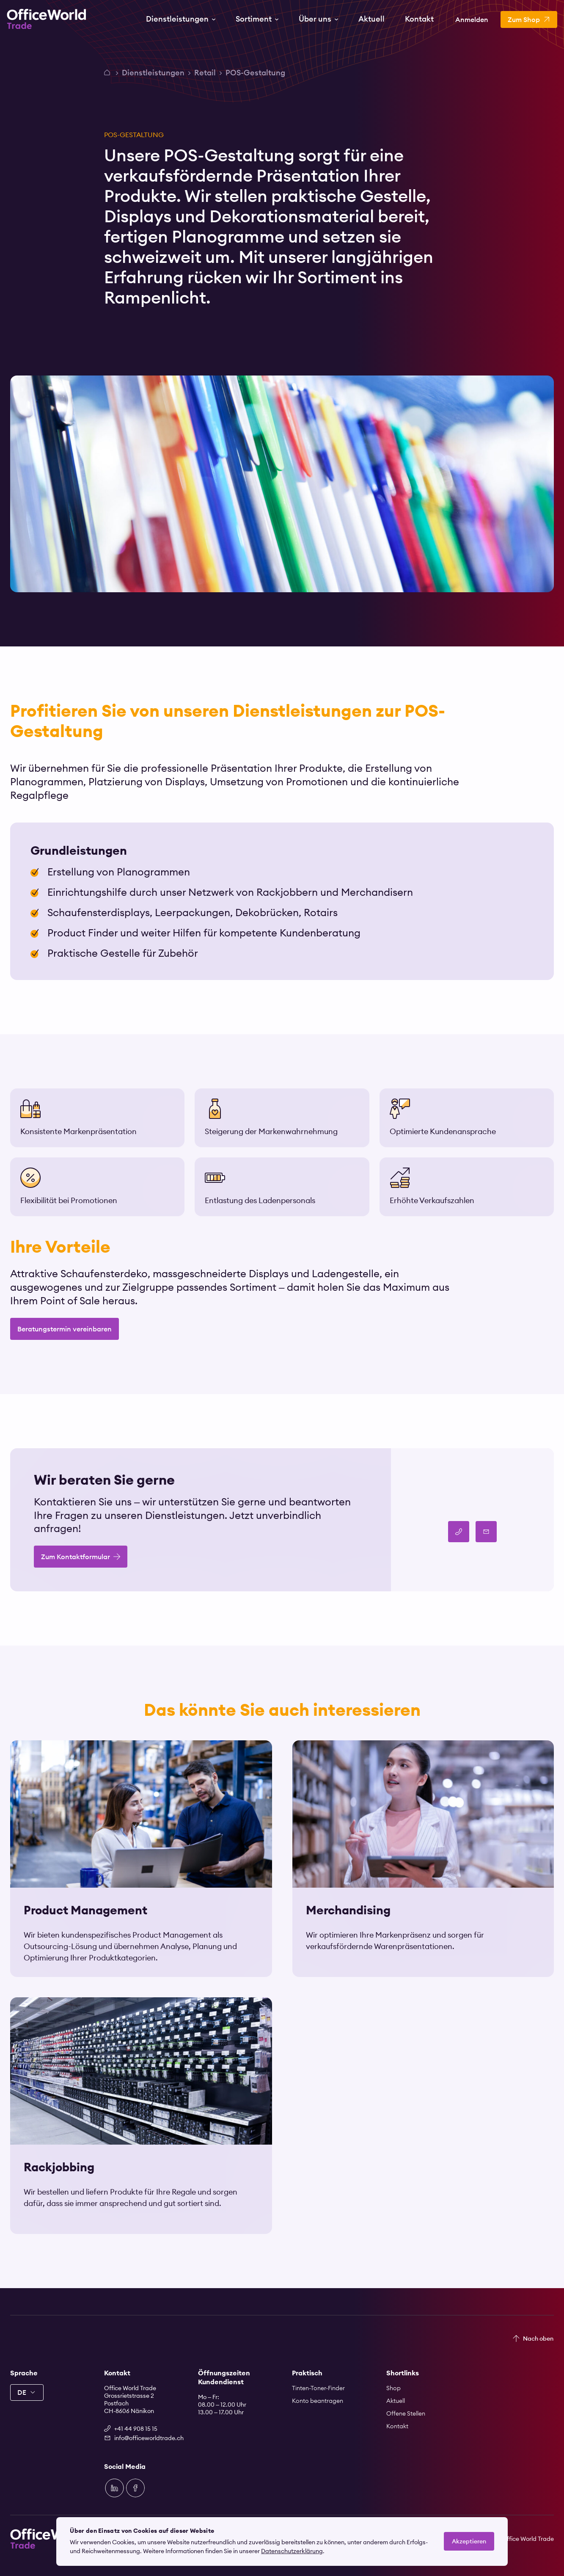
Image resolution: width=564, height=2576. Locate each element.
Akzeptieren (469, 2541)
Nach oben (538, 2338)
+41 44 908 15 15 (135, 2428)
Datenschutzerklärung (292, 2551)
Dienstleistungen (153, 73)
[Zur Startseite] (46, 19)
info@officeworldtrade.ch (146, 2438)
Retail (205, 73)
